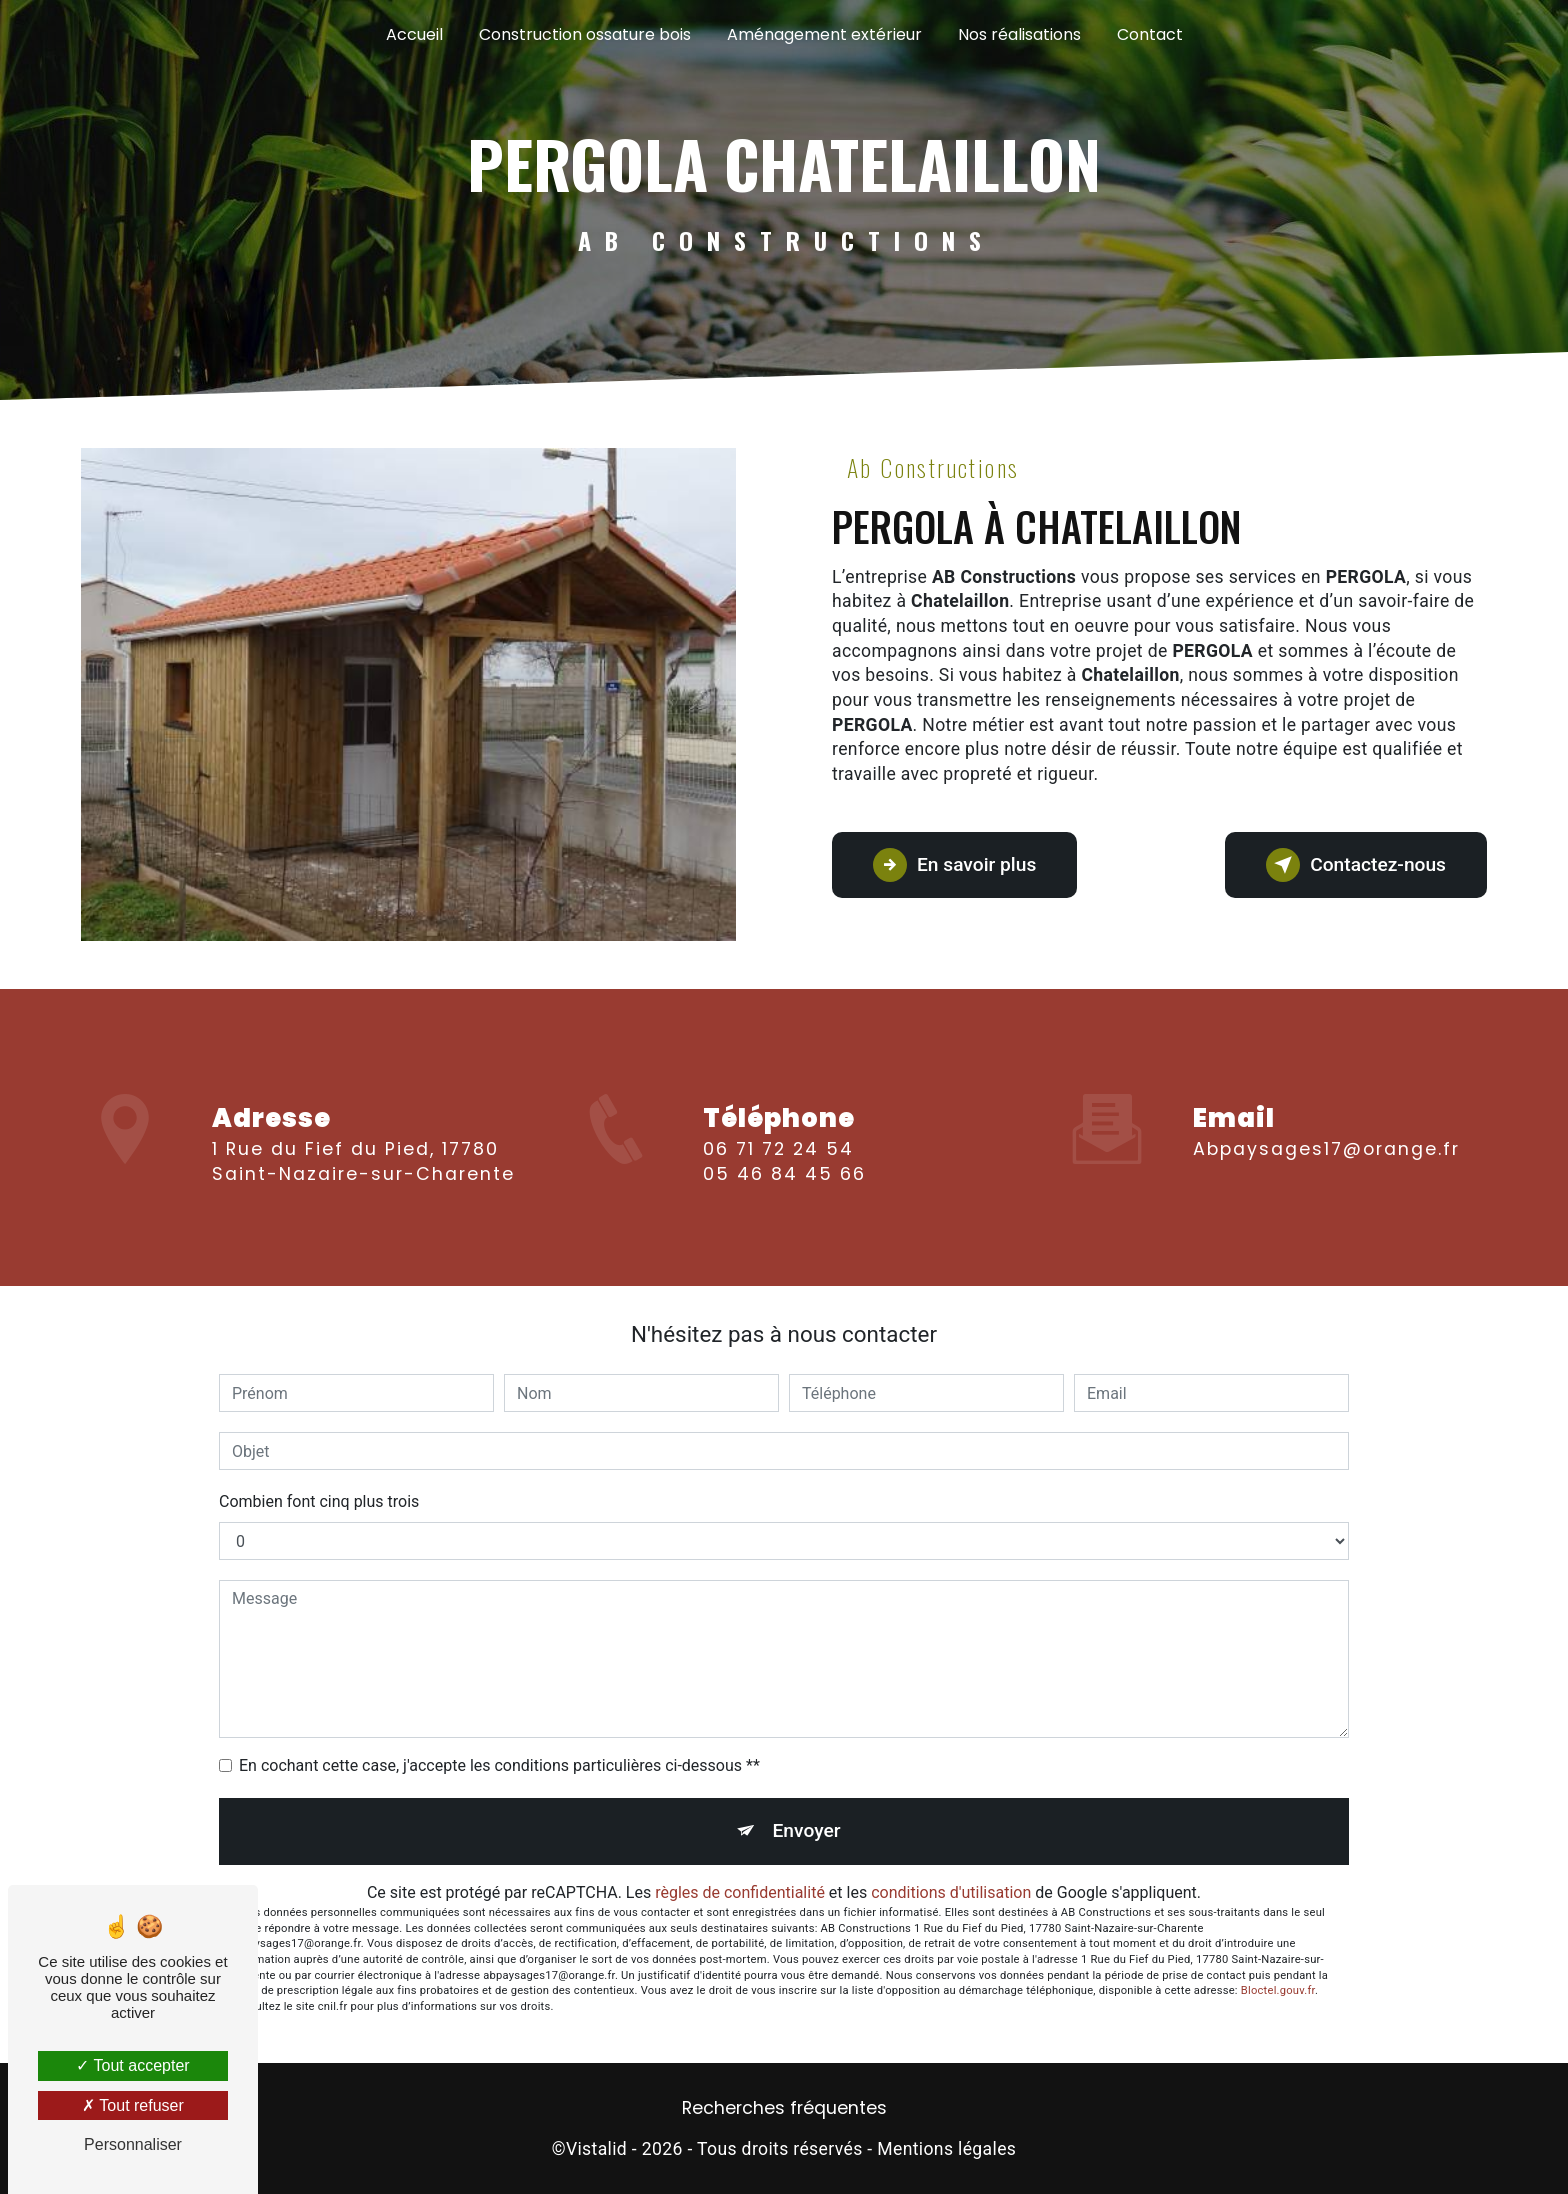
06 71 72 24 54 (778, 1172)
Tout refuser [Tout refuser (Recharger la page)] (133, 2105)
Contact (1150, 34)
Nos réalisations (1019, 34)
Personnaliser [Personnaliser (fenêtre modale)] (133, 2144)
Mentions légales (946, 2149)
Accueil (414, 34)
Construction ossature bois (585, 34)
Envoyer (807, 1830)
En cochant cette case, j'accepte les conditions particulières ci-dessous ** (499, 1765)
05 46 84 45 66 (784, 1197)
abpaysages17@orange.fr (1326, 1126)
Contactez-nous (1356, 865)
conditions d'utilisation (951, 1892)
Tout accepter (132, 2065)
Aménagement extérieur (824, 34)
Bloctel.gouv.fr (1278, 1990)
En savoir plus (954, 865)
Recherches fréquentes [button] (784, 2108)
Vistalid (596, 2149)
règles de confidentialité (740, 1892)
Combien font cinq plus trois (319, 1501)
